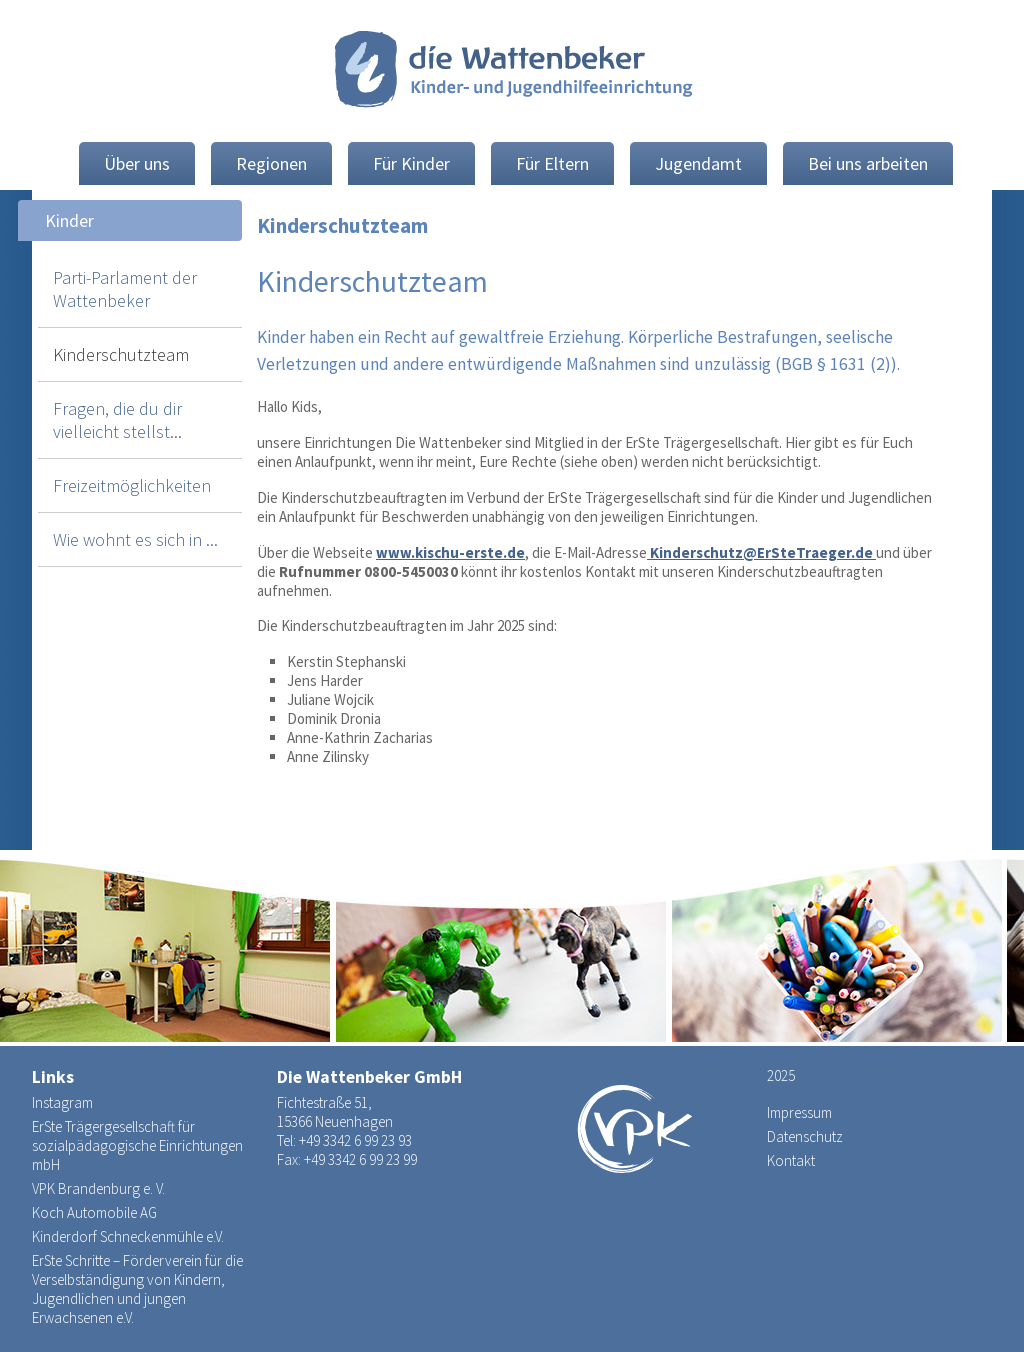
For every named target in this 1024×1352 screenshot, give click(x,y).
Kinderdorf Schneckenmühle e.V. (128, 1236)
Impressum (799, 1112)
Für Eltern (552, 163)
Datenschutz (805, 1136)
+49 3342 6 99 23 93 (355, 1140)
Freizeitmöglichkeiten (132, 485)
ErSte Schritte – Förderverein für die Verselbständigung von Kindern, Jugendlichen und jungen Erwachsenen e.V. (137, 1289)
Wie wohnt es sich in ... (135, 539)
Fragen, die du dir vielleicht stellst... (117, 420)
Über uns (137, 163)
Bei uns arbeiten (868, 163)
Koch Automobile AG (94, 1212)
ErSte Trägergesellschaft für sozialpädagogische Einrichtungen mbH (137, 1145)
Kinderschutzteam (121, 354)
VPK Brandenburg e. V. (98, 1188)
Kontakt (791, 1160)
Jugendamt (698, 163)
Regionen (271, 163)
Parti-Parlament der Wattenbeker (125, 289)
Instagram (62, 1102)
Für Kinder (411, 163)
